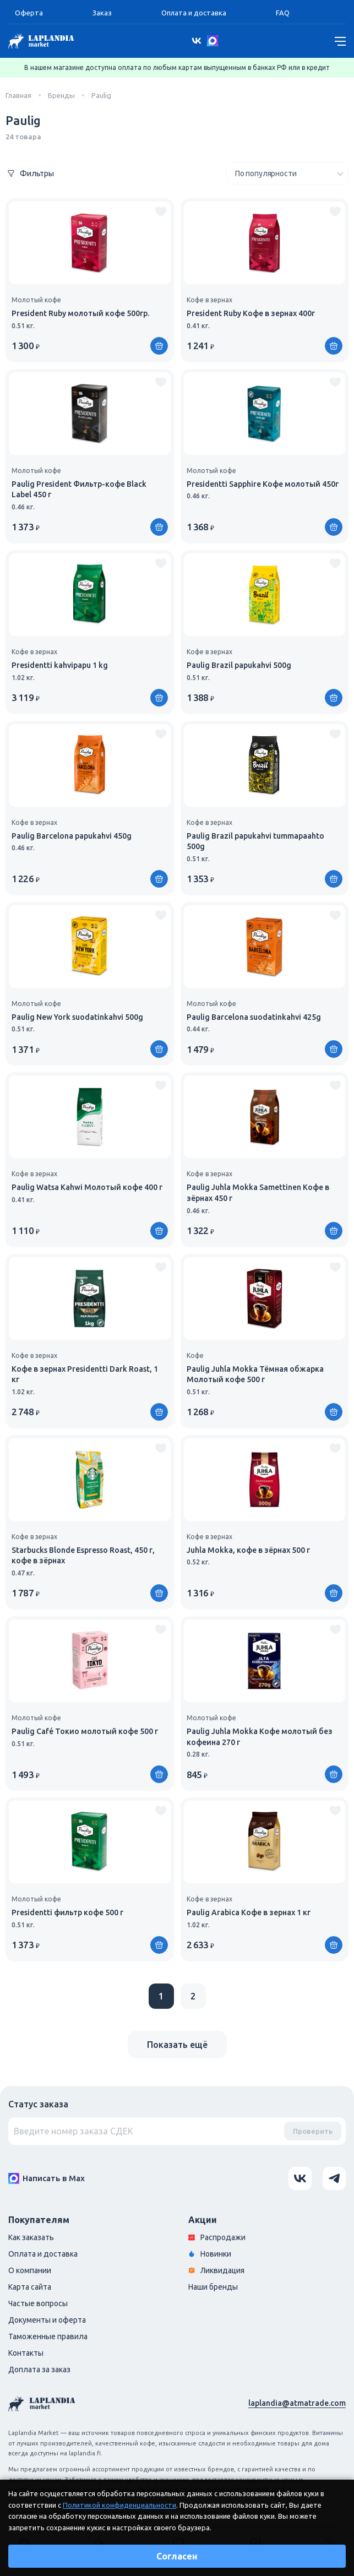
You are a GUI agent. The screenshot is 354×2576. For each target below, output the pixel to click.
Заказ (102, 13)
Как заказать (31, 2237)
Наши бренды (213, 2286)
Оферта (29, 13)
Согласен (177, 2556)
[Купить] (159, 346)
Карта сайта (29, 2286)
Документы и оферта (47, 2320)
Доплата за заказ (39, 2369)
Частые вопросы (38, 2303)
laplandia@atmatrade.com (297, 2403)
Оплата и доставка (193, 13)
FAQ (283, 13)
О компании (29, 2270)
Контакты (25, 2353)
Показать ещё (177, 2045)
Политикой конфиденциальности (119, 2505)
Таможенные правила (48, 2336)
